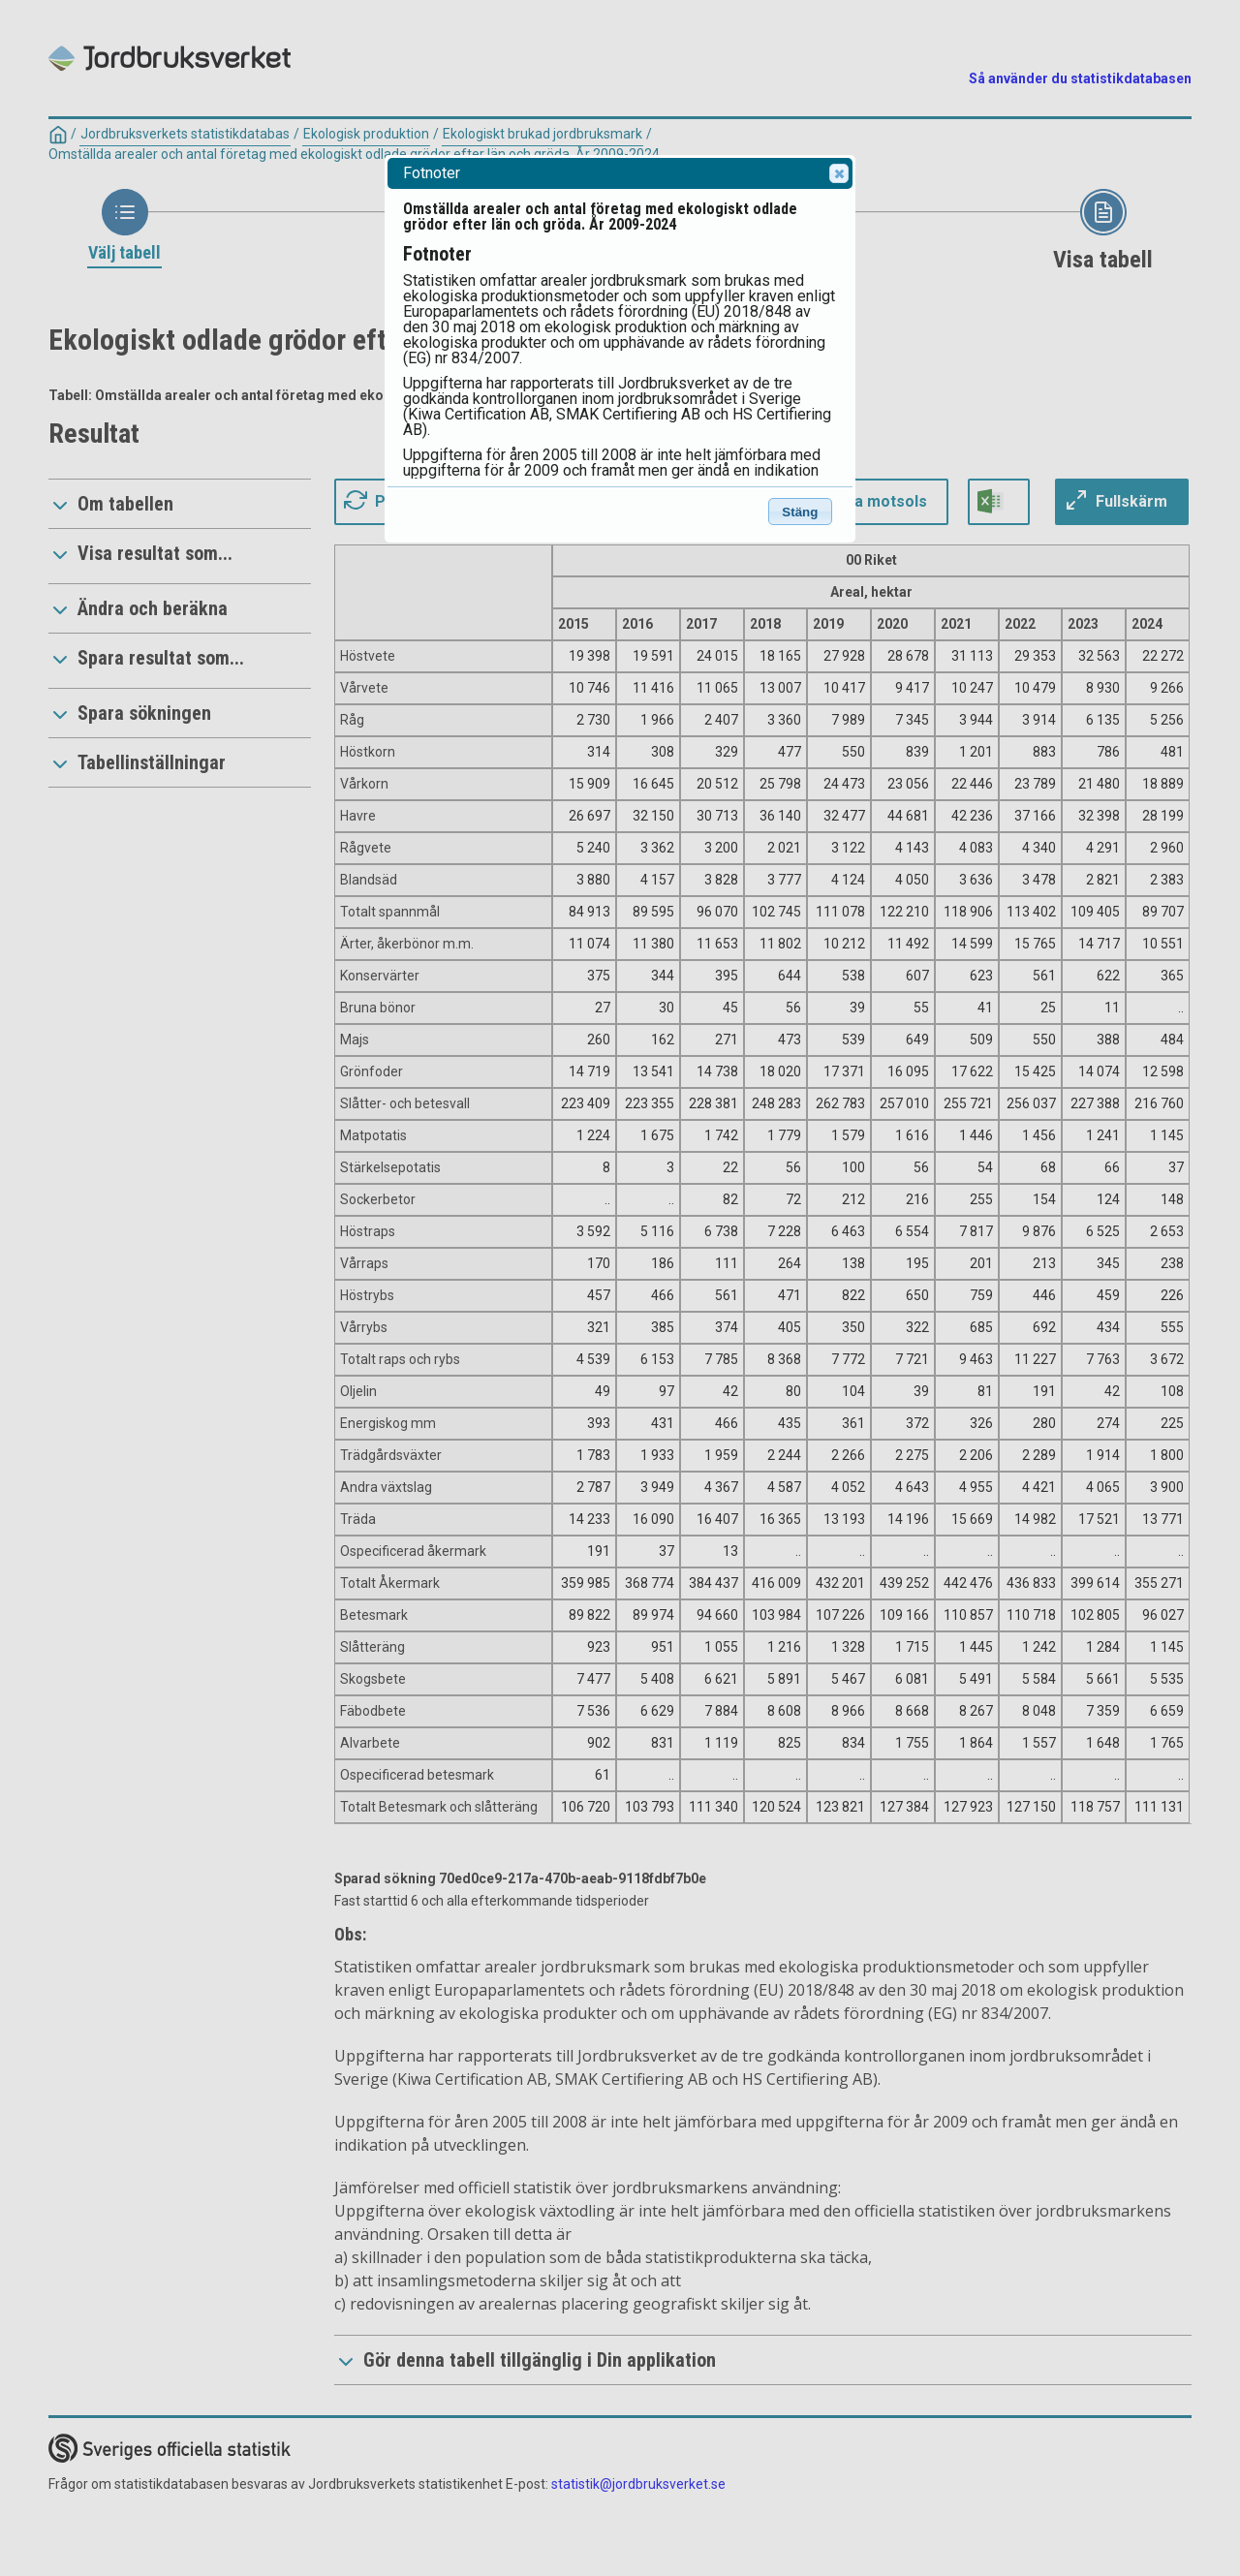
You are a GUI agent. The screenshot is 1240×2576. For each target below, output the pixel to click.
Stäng (800, 512)
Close (838, 173)
